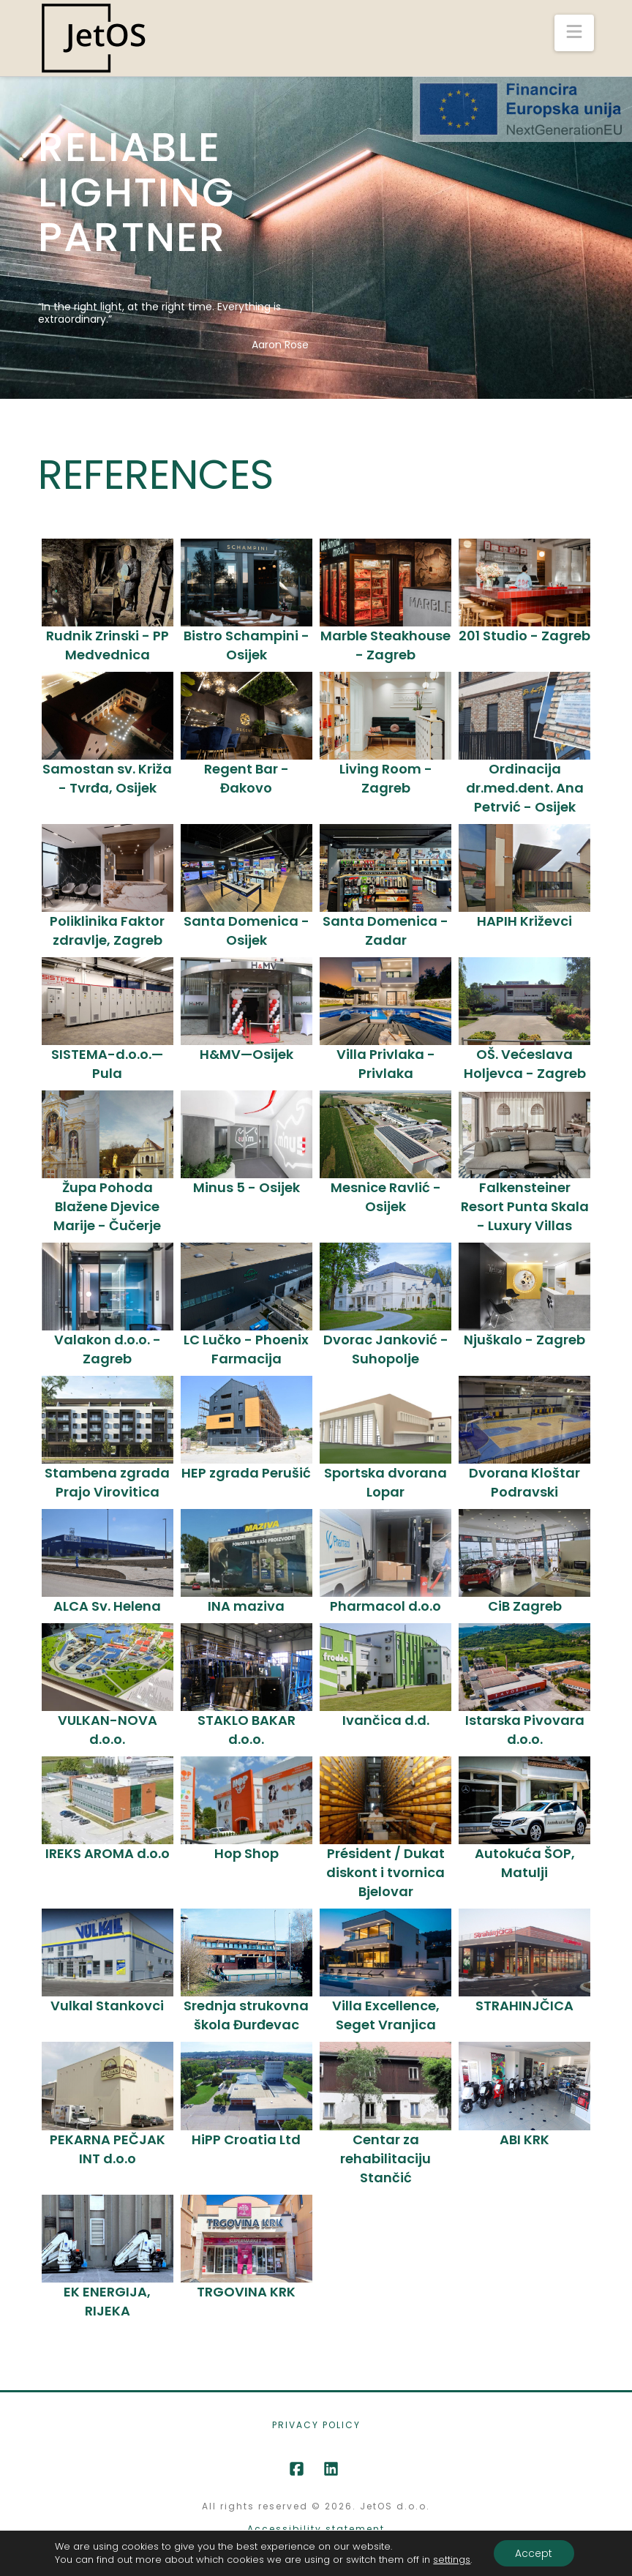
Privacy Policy (316, 2425)
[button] (574, 33)
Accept (533, 2553)
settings (451, 2559)
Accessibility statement (316, 2529)
